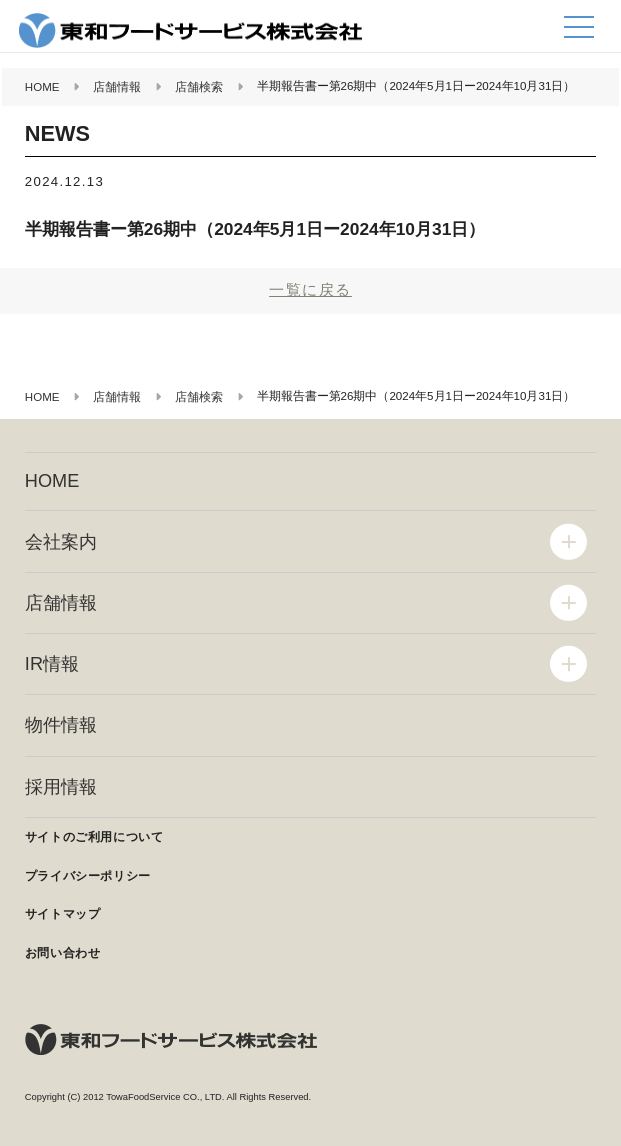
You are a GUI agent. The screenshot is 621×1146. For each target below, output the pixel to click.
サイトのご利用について (94, 837)
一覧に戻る (310, 289)
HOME (52, 481)
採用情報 (61, 787)
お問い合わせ (63, 953)
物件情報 (61, 725)
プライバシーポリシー (88, 876)
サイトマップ (63, 914)
